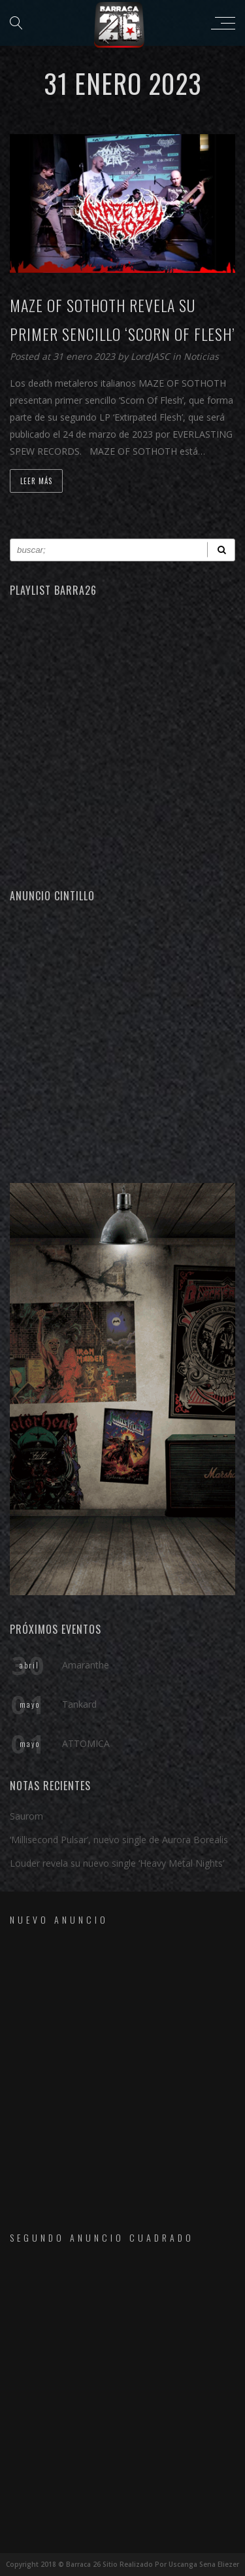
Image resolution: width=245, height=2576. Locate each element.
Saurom (26, 1816)
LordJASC (151, 356)
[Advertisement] (122, 1040)
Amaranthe (85, 1665)
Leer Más (36, 481)
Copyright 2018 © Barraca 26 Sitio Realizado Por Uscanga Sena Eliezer (122, 2564)
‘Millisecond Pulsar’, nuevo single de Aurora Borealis (119, 1839)
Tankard (79, 1704)
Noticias (201, 356)
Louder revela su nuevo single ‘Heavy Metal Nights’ (117, 1863)
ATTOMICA (86, 1743)
